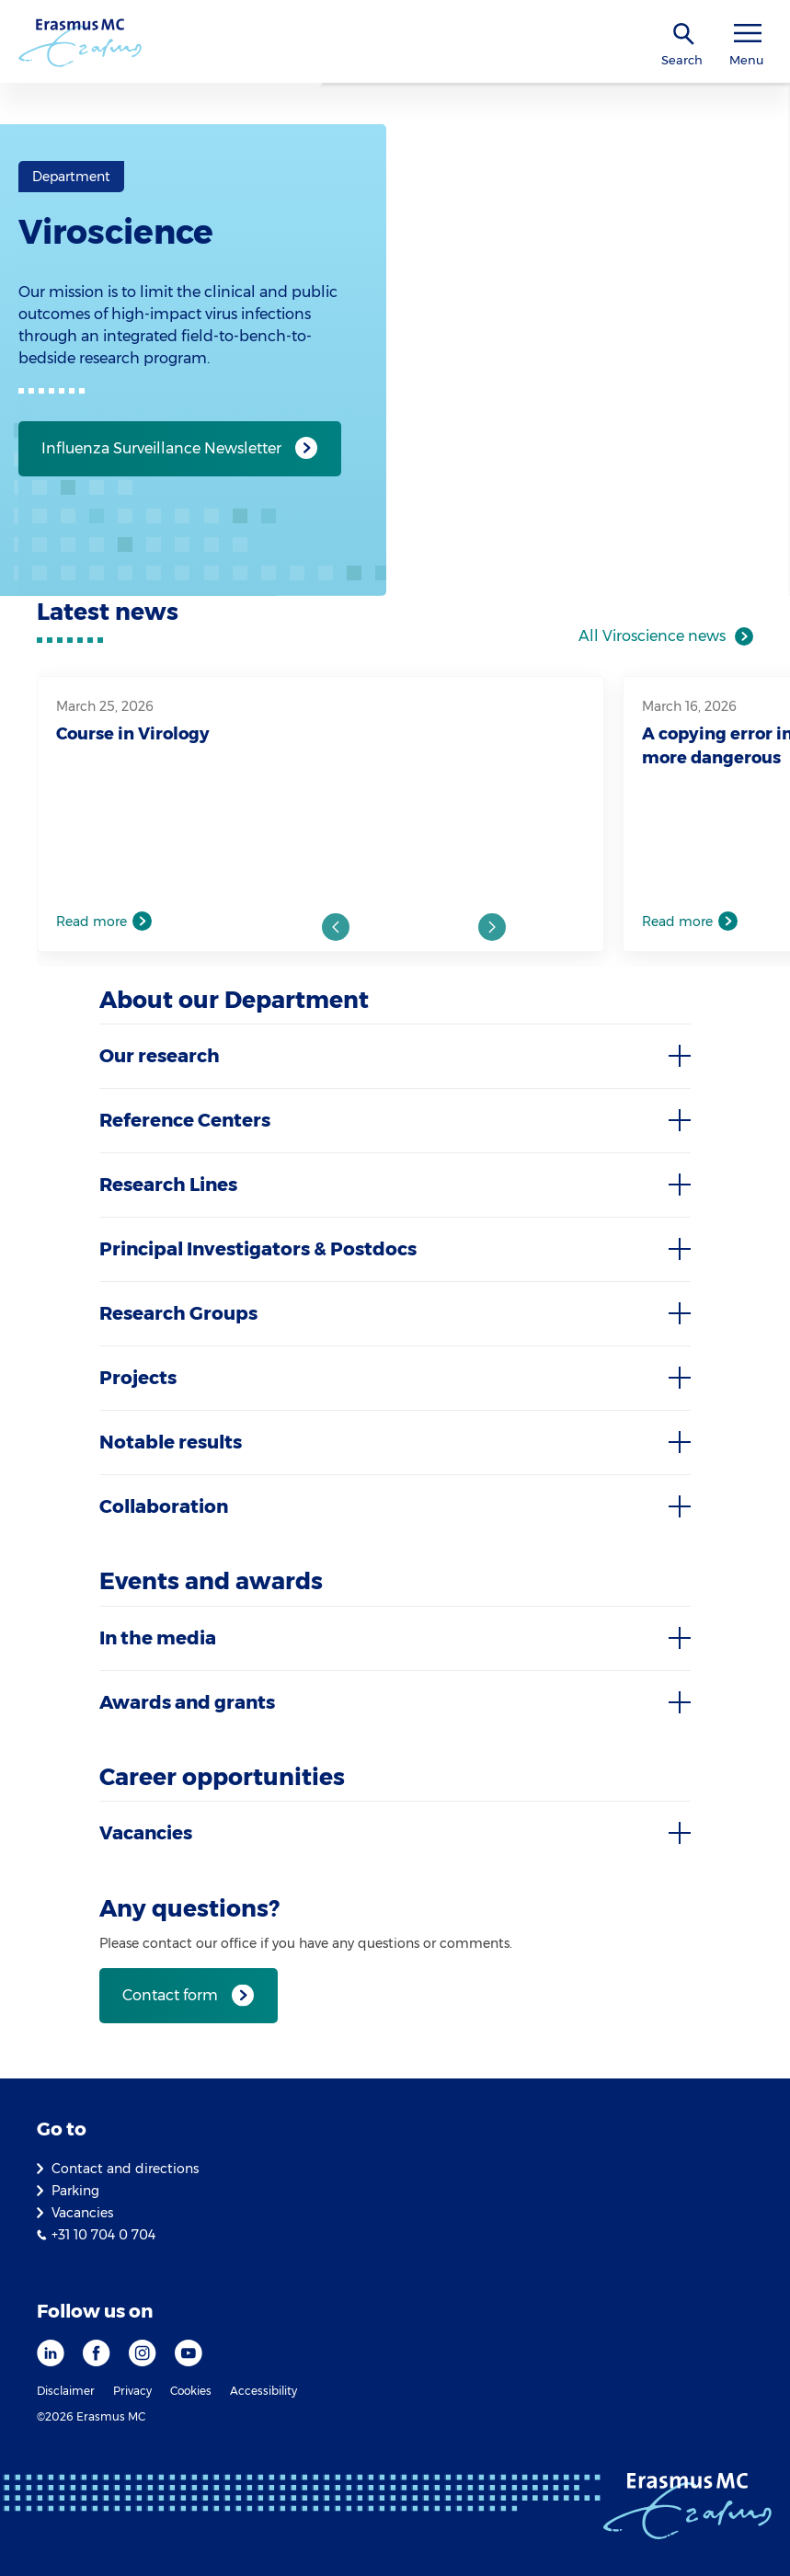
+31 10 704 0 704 (103, 2235)
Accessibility (263, 2391)
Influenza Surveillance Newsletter (161, 448)
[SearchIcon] (684, 34)
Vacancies (82, 2212)
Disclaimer (66, 2391)
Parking (75, 2190)
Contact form (170, 1995)
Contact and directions (125, 2168)
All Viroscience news (652, 636)
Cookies (191, 2391)
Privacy (132, 2391)
